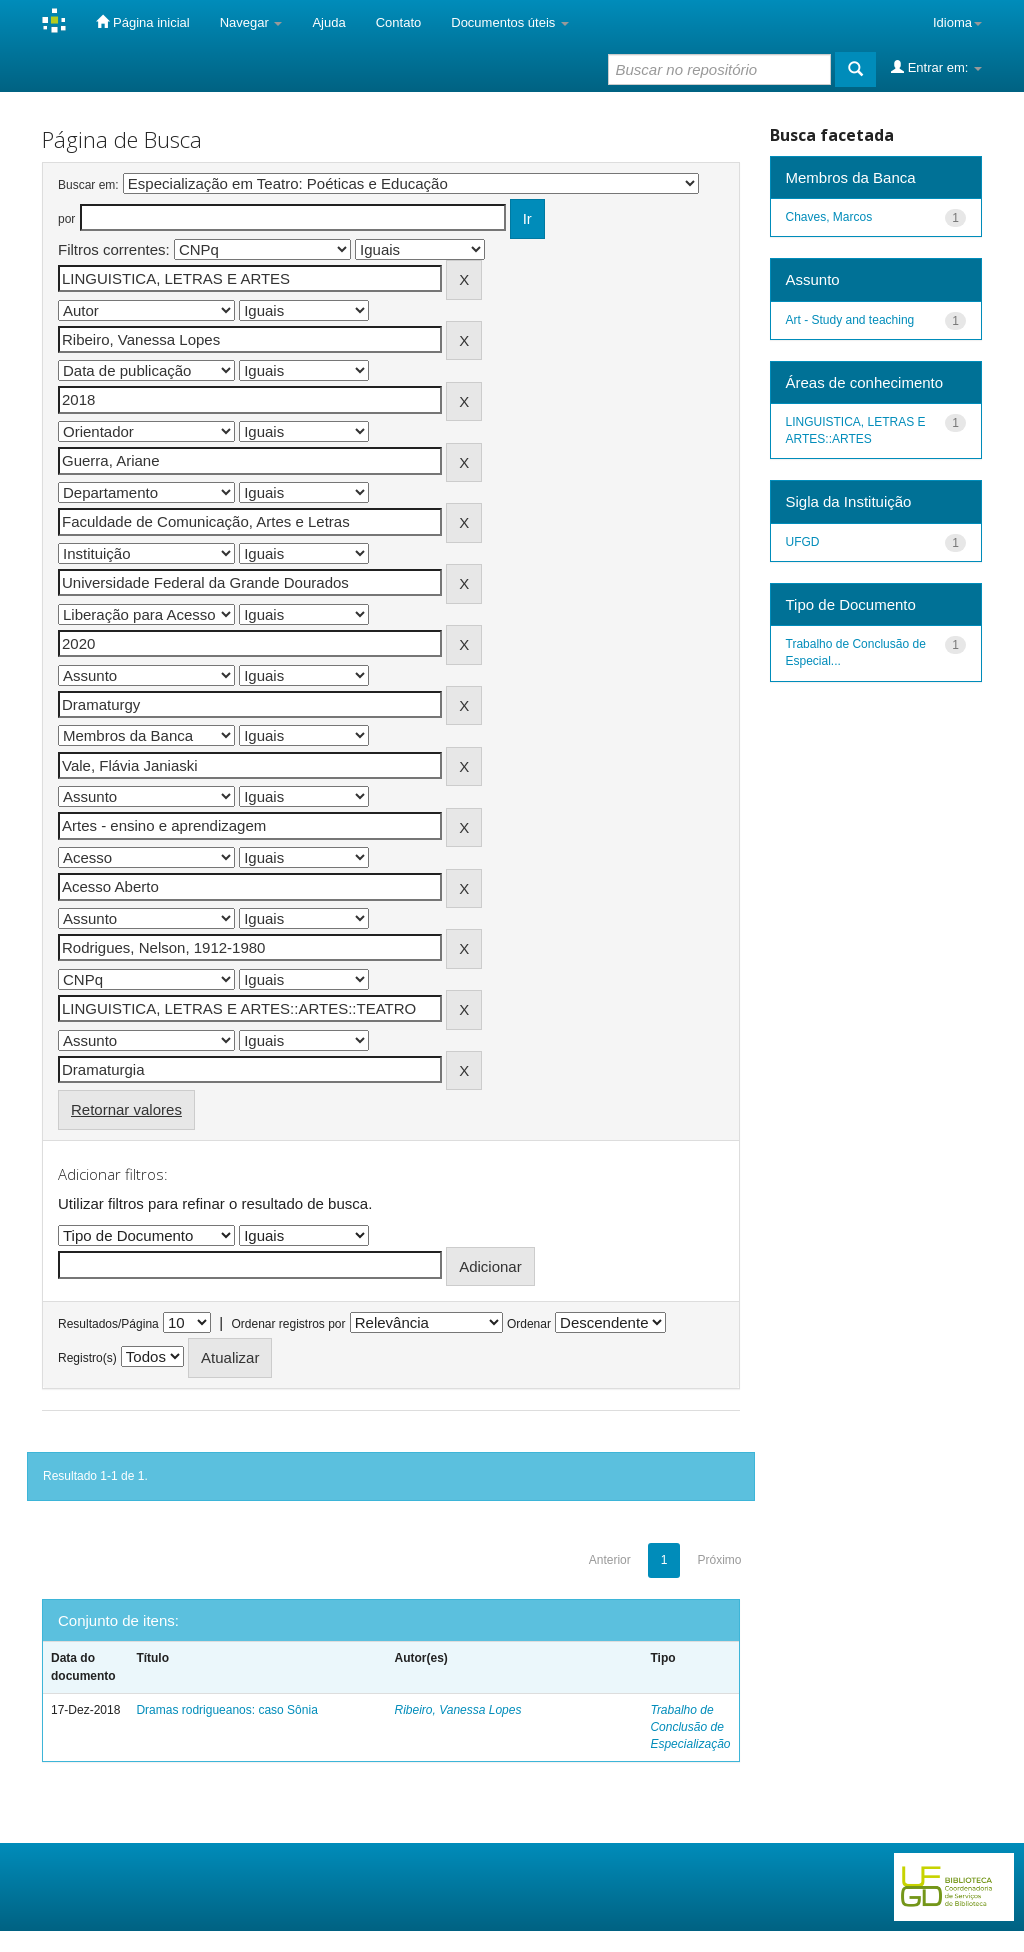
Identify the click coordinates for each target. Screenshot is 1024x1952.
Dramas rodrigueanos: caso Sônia (226, 1710)
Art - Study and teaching (850, 320)
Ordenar (529, 1324)
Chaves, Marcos (829, 217)
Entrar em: (936, 67)
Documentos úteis (510, 22)
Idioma (957, 22)
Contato (399, 22)
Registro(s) (87, 1358)
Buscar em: (88, 185)
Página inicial (142, 22)
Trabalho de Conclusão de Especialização (690, 1727)
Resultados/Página (108, 1324)
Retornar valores (126, 1109)
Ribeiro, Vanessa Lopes (457, 1710)
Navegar (251, 22)
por (66, 219)
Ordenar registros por (288, 1324)
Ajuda (328, 22)
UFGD (803, 542)
